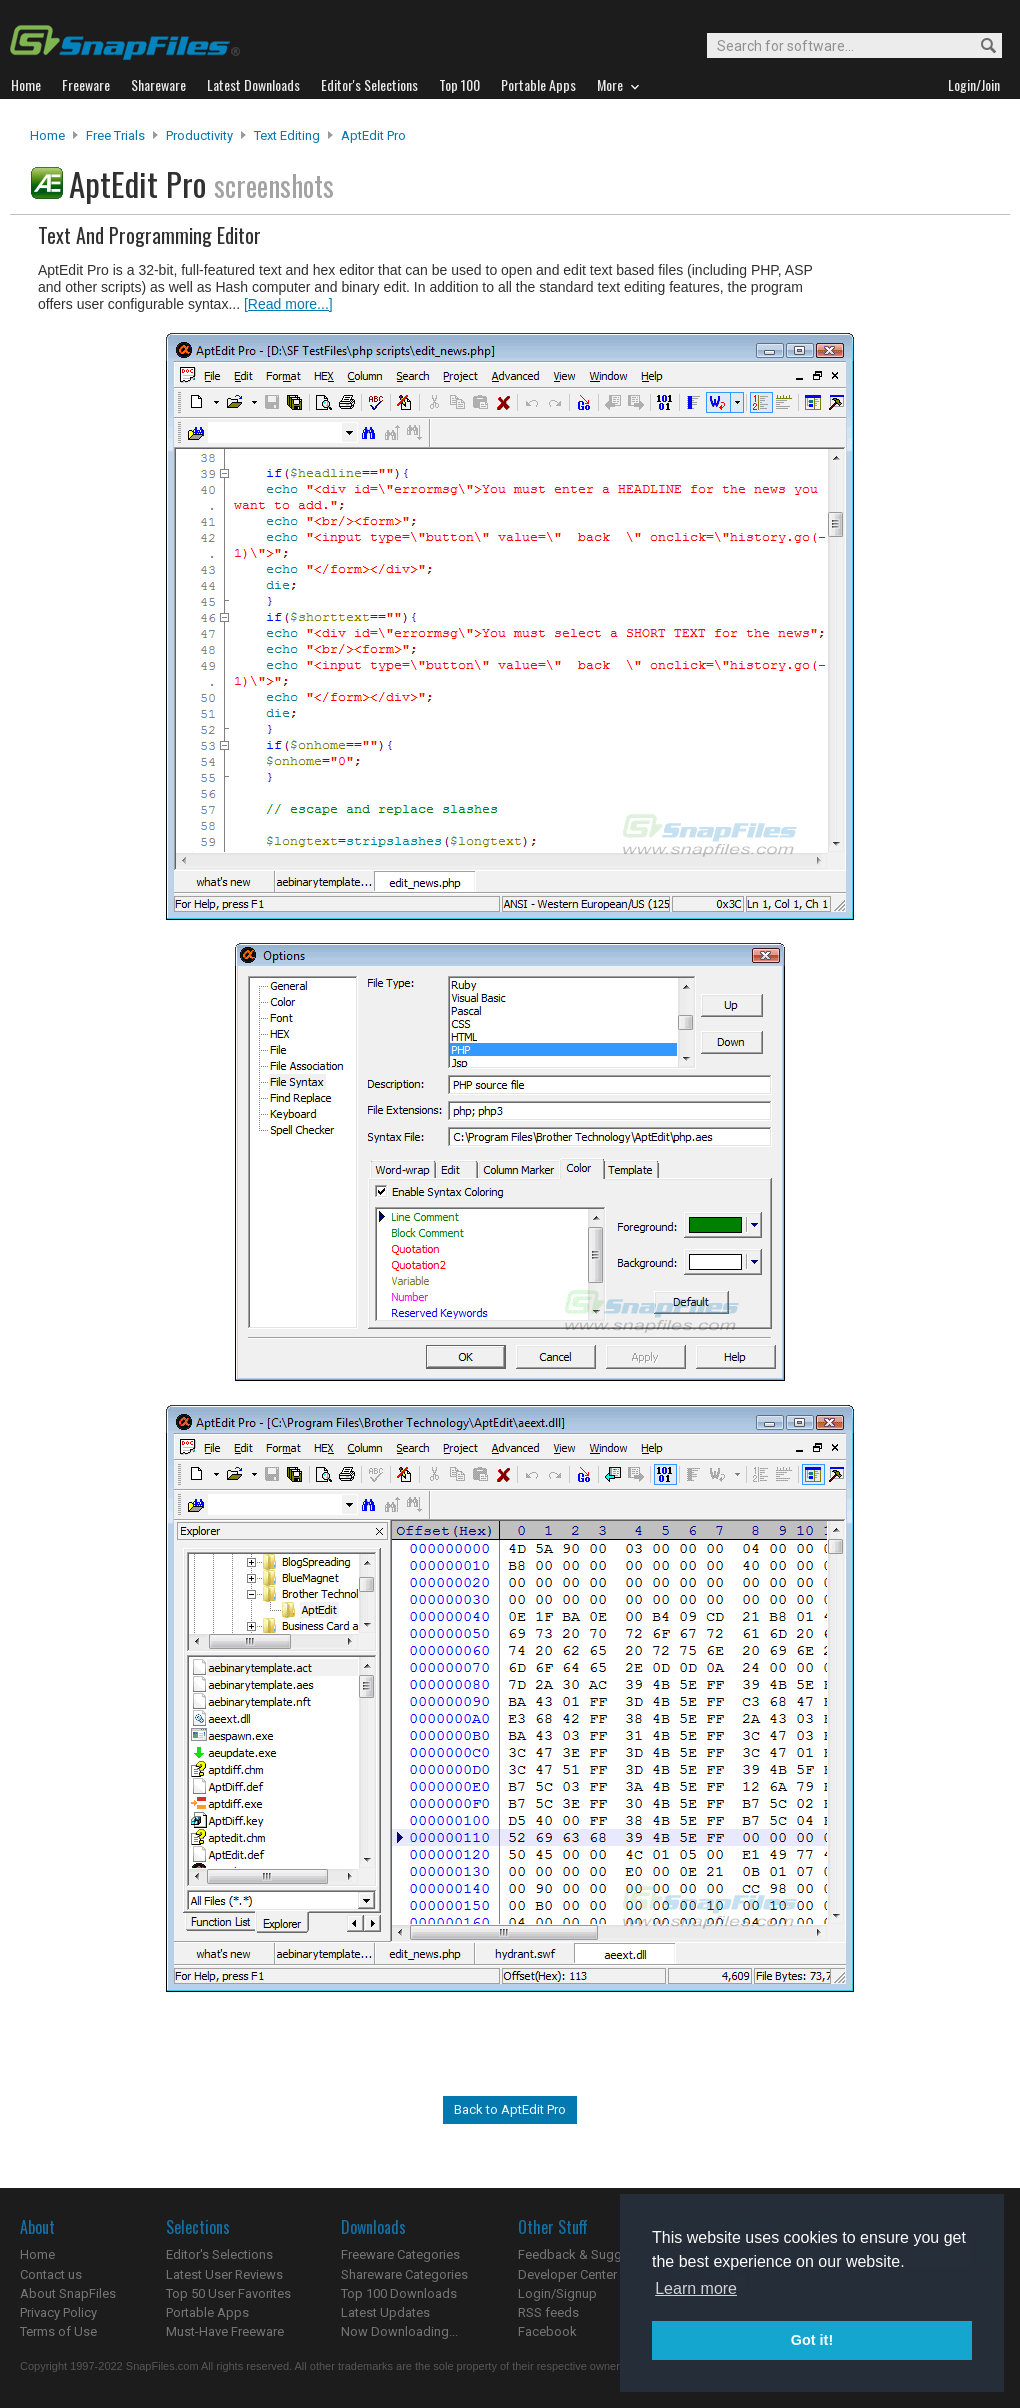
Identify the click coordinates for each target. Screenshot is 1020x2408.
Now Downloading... (399, 2331)
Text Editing (287, 135)
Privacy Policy (58, 2312)
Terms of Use (58, 2331)
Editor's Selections (219, 2254)
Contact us (51, 2274)
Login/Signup (557, 2293)
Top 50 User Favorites (228, 2293)
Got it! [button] (812, 2340)
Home (47, 135)
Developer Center (567, 2274)
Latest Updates (385, 2312)
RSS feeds (548, 2312)
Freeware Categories (400, 2254)
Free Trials (115, 135)
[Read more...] (288, 304)
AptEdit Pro (373, 135)
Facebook (547, 2331)
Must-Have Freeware (225, 2331)
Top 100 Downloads (399, 2293)
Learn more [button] (696, 2288)
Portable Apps (207, 2312)
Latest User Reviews (224, 2274)
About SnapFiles (68, 2293)
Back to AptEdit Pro (510, 2109)
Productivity (199, 135)
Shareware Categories (404, 2274)
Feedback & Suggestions (591, 2254)
